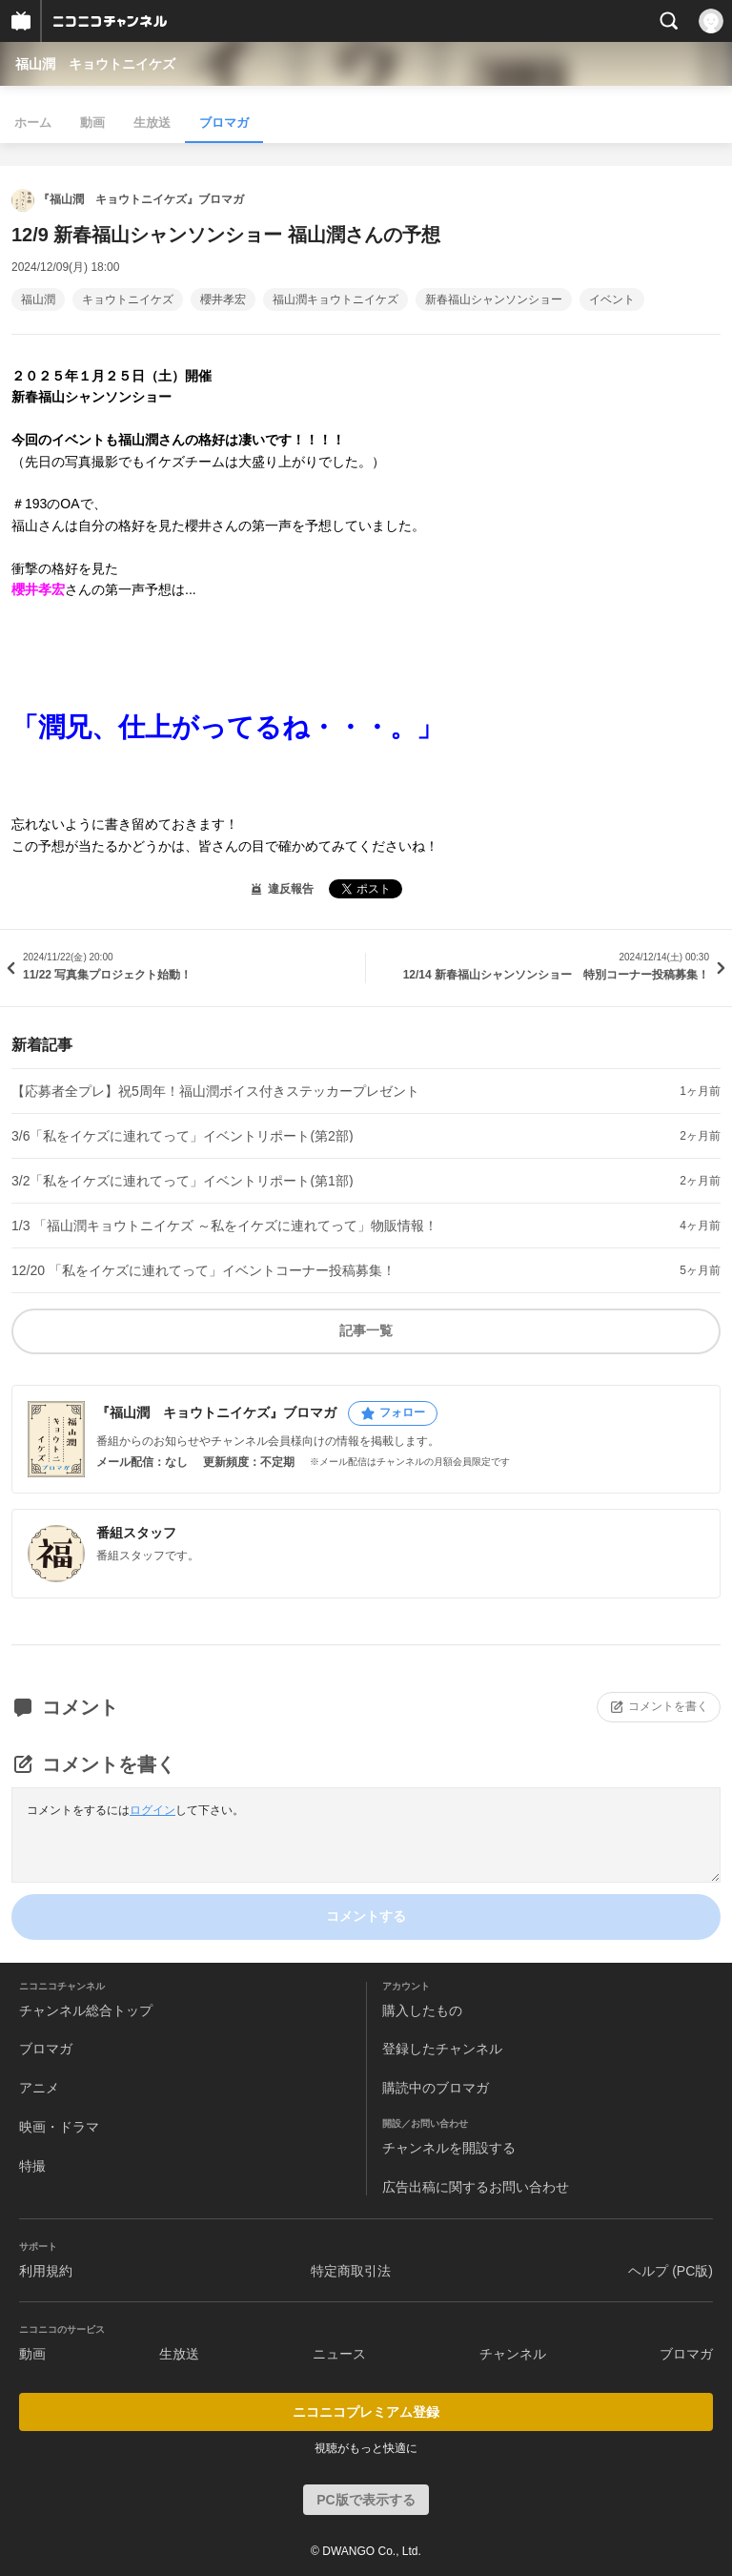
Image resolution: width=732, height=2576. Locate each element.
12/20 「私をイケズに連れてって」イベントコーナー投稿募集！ (203, 1270)
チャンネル (512, 2353)
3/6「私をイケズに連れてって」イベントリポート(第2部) (182, 1136)
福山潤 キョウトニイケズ (95, 64)
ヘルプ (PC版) (670, 2270)
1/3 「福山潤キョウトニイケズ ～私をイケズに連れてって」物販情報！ (224, 1225)
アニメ (39, 2087)
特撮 (32, 2166)
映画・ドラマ (59, 2126)
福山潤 (38, 299)
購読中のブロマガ (435, 2087)
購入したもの (422, 2010)
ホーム (32, 122)
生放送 (152, 122)
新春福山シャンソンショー (493, 299)
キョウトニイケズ (127, 299)
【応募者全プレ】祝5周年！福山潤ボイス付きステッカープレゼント (215, 1091)
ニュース (339, 2353)
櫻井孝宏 (223, 299)
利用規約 (45, 2270)
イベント (612, 299)
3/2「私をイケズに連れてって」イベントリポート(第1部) (182, 1180)
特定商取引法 (351, 2270)
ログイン (152, 1810)
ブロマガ (224, 122)
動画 (92, 122)
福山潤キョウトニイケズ (335, 299)
